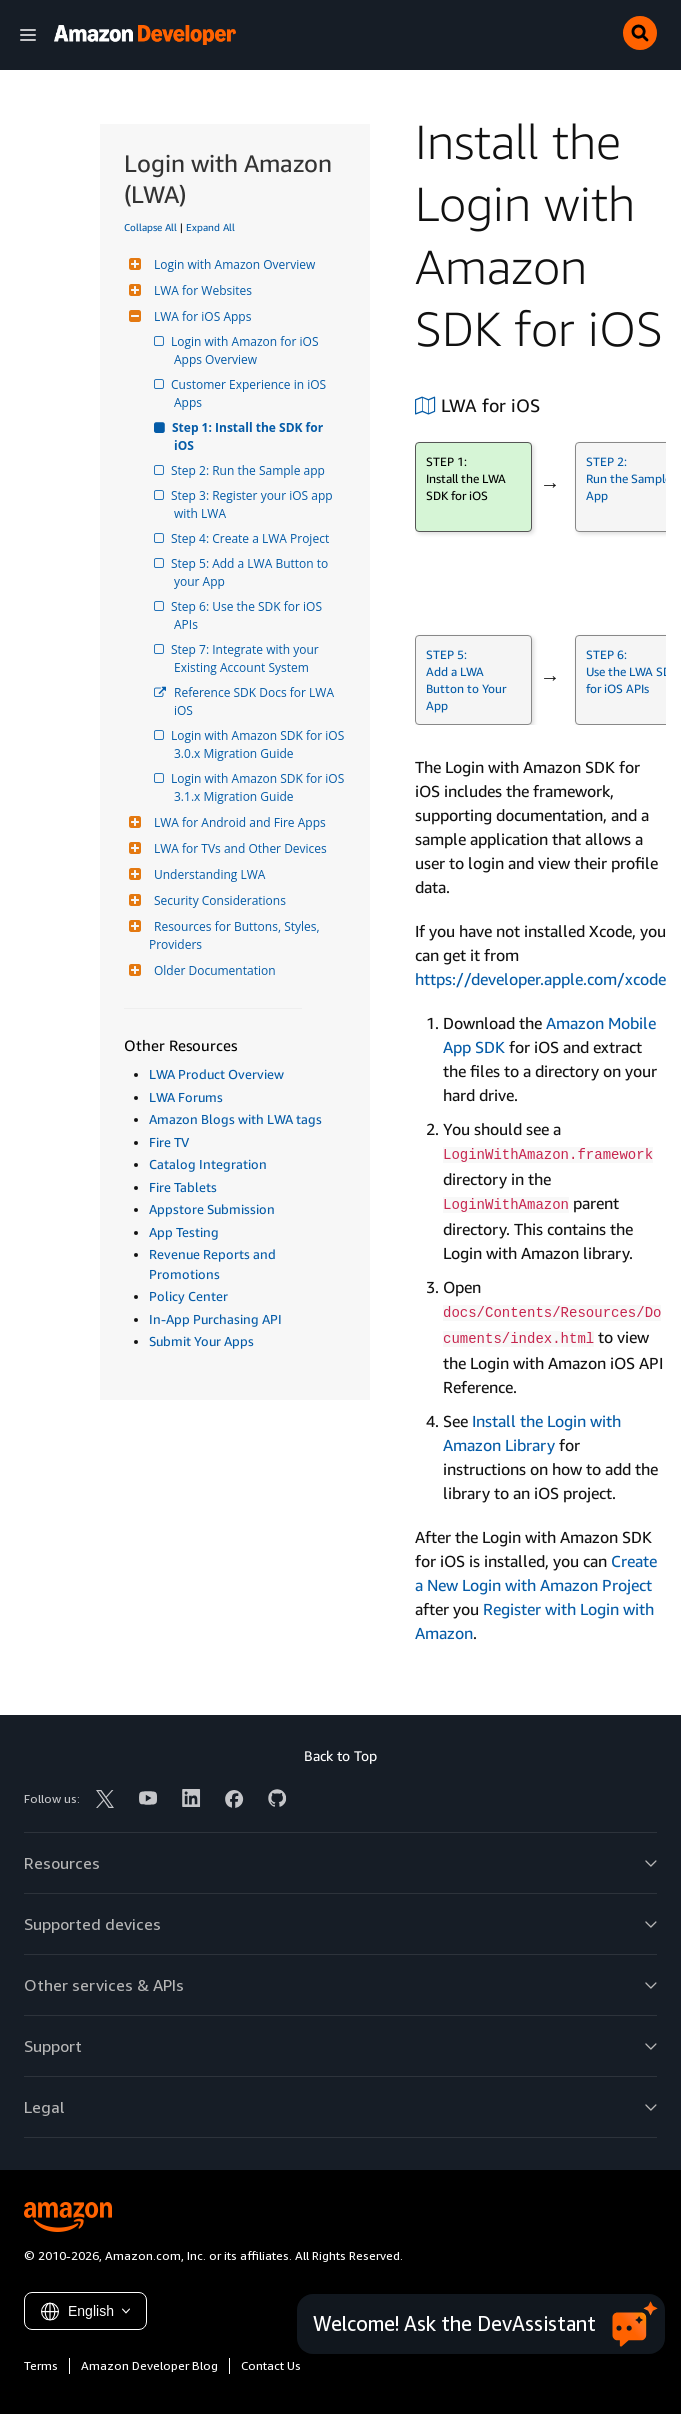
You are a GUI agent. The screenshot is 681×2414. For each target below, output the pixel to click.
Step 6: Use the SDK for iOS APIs (249, 615)
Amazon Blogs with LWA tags (235, 1119)
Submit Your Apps (201, 1341)
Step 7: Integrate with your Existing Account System (248, 658)
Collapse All (150, 227)
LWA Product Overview (216, 1074)
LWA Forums (186, 1097)
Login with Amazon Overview (232, 264)
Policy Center (188, 1296)
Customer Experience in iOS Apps (251, 393)
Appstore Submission (212, 1209)
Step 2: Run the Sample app (249, 470)
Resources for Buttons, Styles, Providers (236, 935)
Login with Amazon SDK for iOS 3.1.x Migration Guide (260, 787)
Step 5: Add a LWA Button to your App (252, 572)
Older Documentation (212, 970)
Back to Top (340, 1755)
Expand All (210, 227)
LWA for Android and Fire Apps (237, 822)
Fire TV (169, 1142)
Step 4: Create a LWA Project (251, 538)
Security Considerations (217, 900)
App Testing (184, 1232)
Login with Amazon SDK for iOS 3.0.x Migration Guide (260, 744)
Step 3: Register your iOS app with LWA (255, 504)
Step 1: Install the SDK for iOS (250, 436)
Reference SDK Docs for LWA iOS (255, 701)
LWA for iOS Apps (200, 316)
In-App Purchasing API (215, 1319)
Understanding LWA (207, 874)
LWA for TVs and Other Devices (238, 848)
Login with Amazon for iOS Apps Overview (248, 350)
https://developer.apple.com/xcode (540, 979)
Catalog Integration (208, 1164)
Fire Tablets (183, 1187)
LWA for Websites (200, 290)
